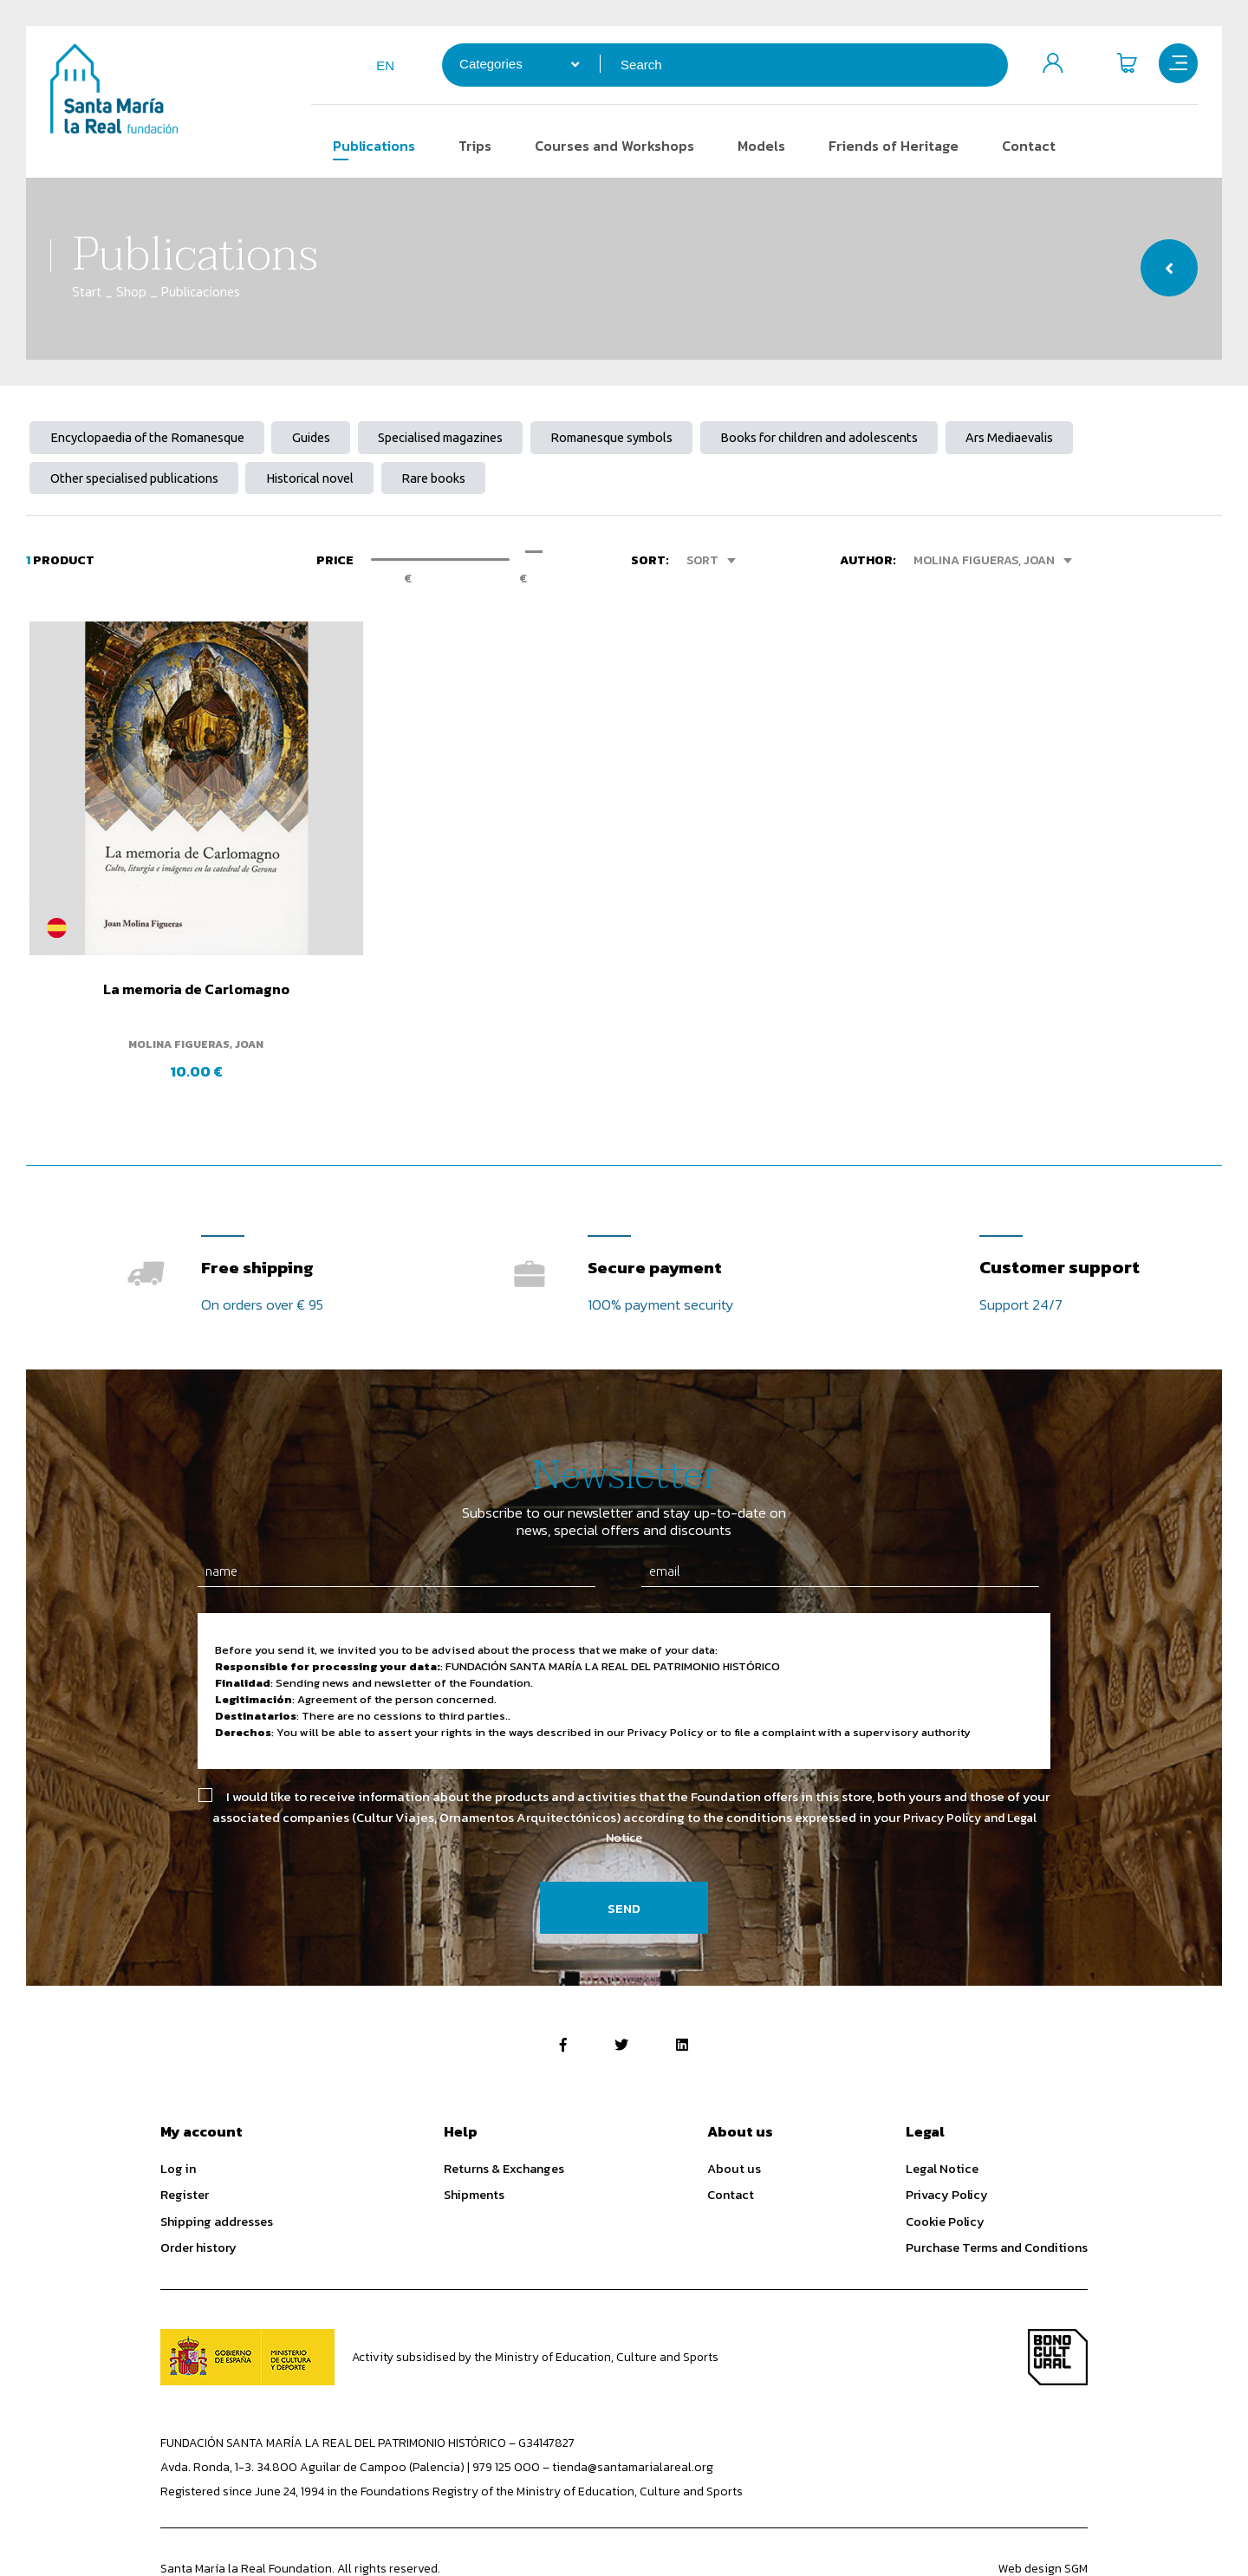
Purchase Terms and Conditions (997, 2196)
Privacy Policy (947, 2143)
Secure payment (658, 1210)
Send (624, 1857)
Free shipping (261, 1210)
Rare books (467, 483)
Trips (466, 145)
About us (734, 2116)
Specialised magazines (473, 439)
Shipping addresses (216, 2170)
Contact (1020, 145)
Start (86, 291)
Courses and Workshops (606, 145)
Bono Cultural (1058, 2306)
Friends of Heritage (885, 145)
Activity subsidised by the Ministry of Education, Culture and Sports (537, 2306)
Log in (178, 2116)
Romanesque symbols (659, 439)
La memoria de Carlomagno (166, 941)
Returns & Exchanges (504, 2116)
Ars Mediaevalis (1086, 439)
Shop (131, 291)
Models (753, 145)
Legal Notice (942, 2116)
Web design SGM (1043, 2517)
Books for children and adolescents (882, 439)
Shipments (474, 2143)
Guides (332, 439)
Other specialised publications (142, 483)
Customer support (1059, 1210)
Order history (198, 2196)
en (376, 65)
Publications (365, 145)
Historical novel (333, 483)
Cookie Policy (945, 2170)
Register (184, 2143)
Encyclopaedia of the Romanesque (155, 439)
